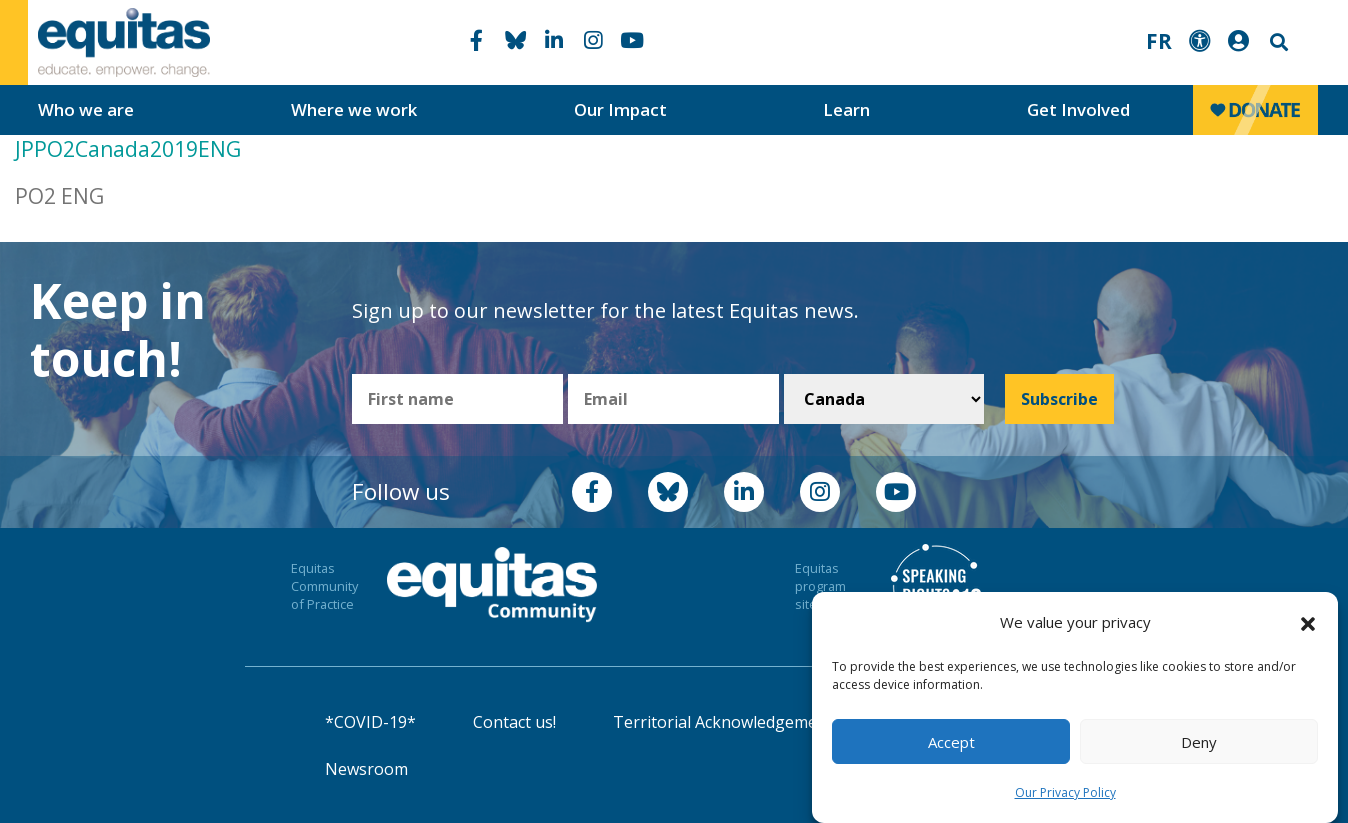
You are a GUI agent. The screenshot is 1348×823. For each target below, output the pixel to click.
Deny (1199, 742)
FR (1159, 41)
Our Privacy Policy (1065, 792)
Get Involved (1078, 109)
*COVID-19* (370, 722)
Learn (846, 109)
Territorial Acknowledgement (723, 722)
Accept (951, 742)
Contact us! (514, 722)
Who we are (86, 109)
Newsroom (366, 769)
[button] (1308, 623)
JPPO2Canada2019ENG (128, 149)
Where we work (354, 109)
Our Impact (620, 109)
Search (1277, 42)
